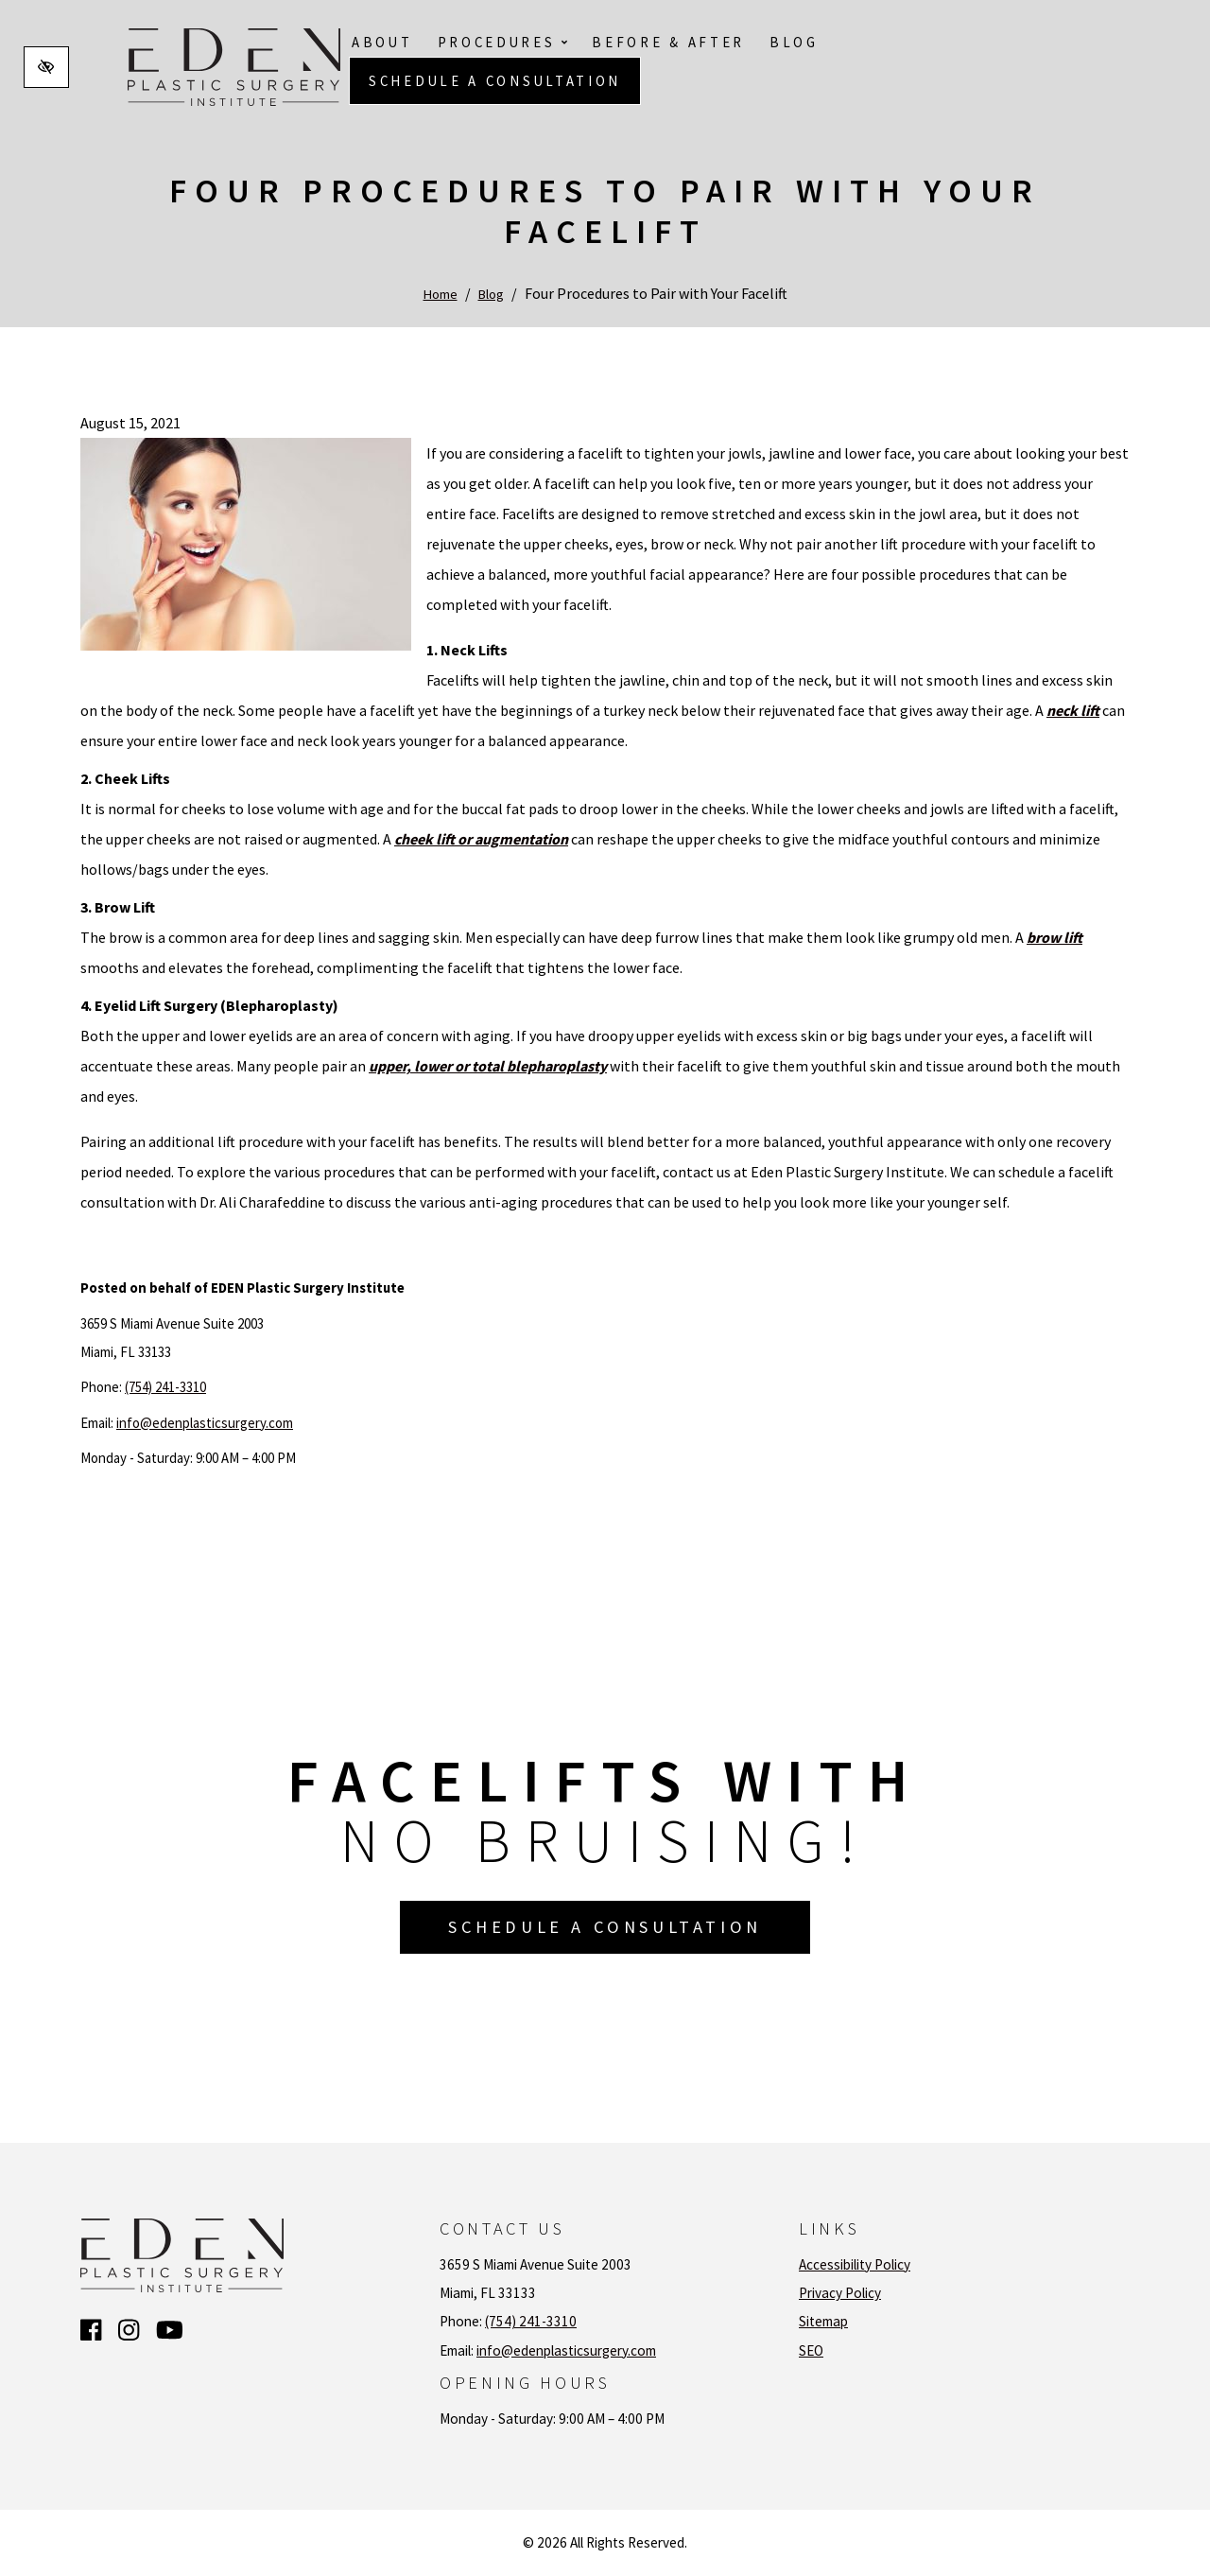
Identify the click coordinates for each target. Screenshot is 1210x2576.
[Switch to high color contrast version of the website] (46, 67)
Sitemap (823, 2321)
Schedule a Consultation (495, 81)
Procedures (503, 42)
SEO (811, 2350)
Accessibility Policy (854, 2264)
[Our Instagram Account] (128, 2331)
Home (438, 293)
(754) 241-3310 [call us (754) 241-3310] (165, 1387)
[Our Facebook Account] (90, 2331)
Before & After (668, 42)
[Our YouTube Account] (169, 2331)
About (382, 42)
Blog (794, 42)
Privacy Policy (840, 2293)
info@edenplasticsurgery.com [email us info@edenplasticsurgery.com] (204, 1423)
